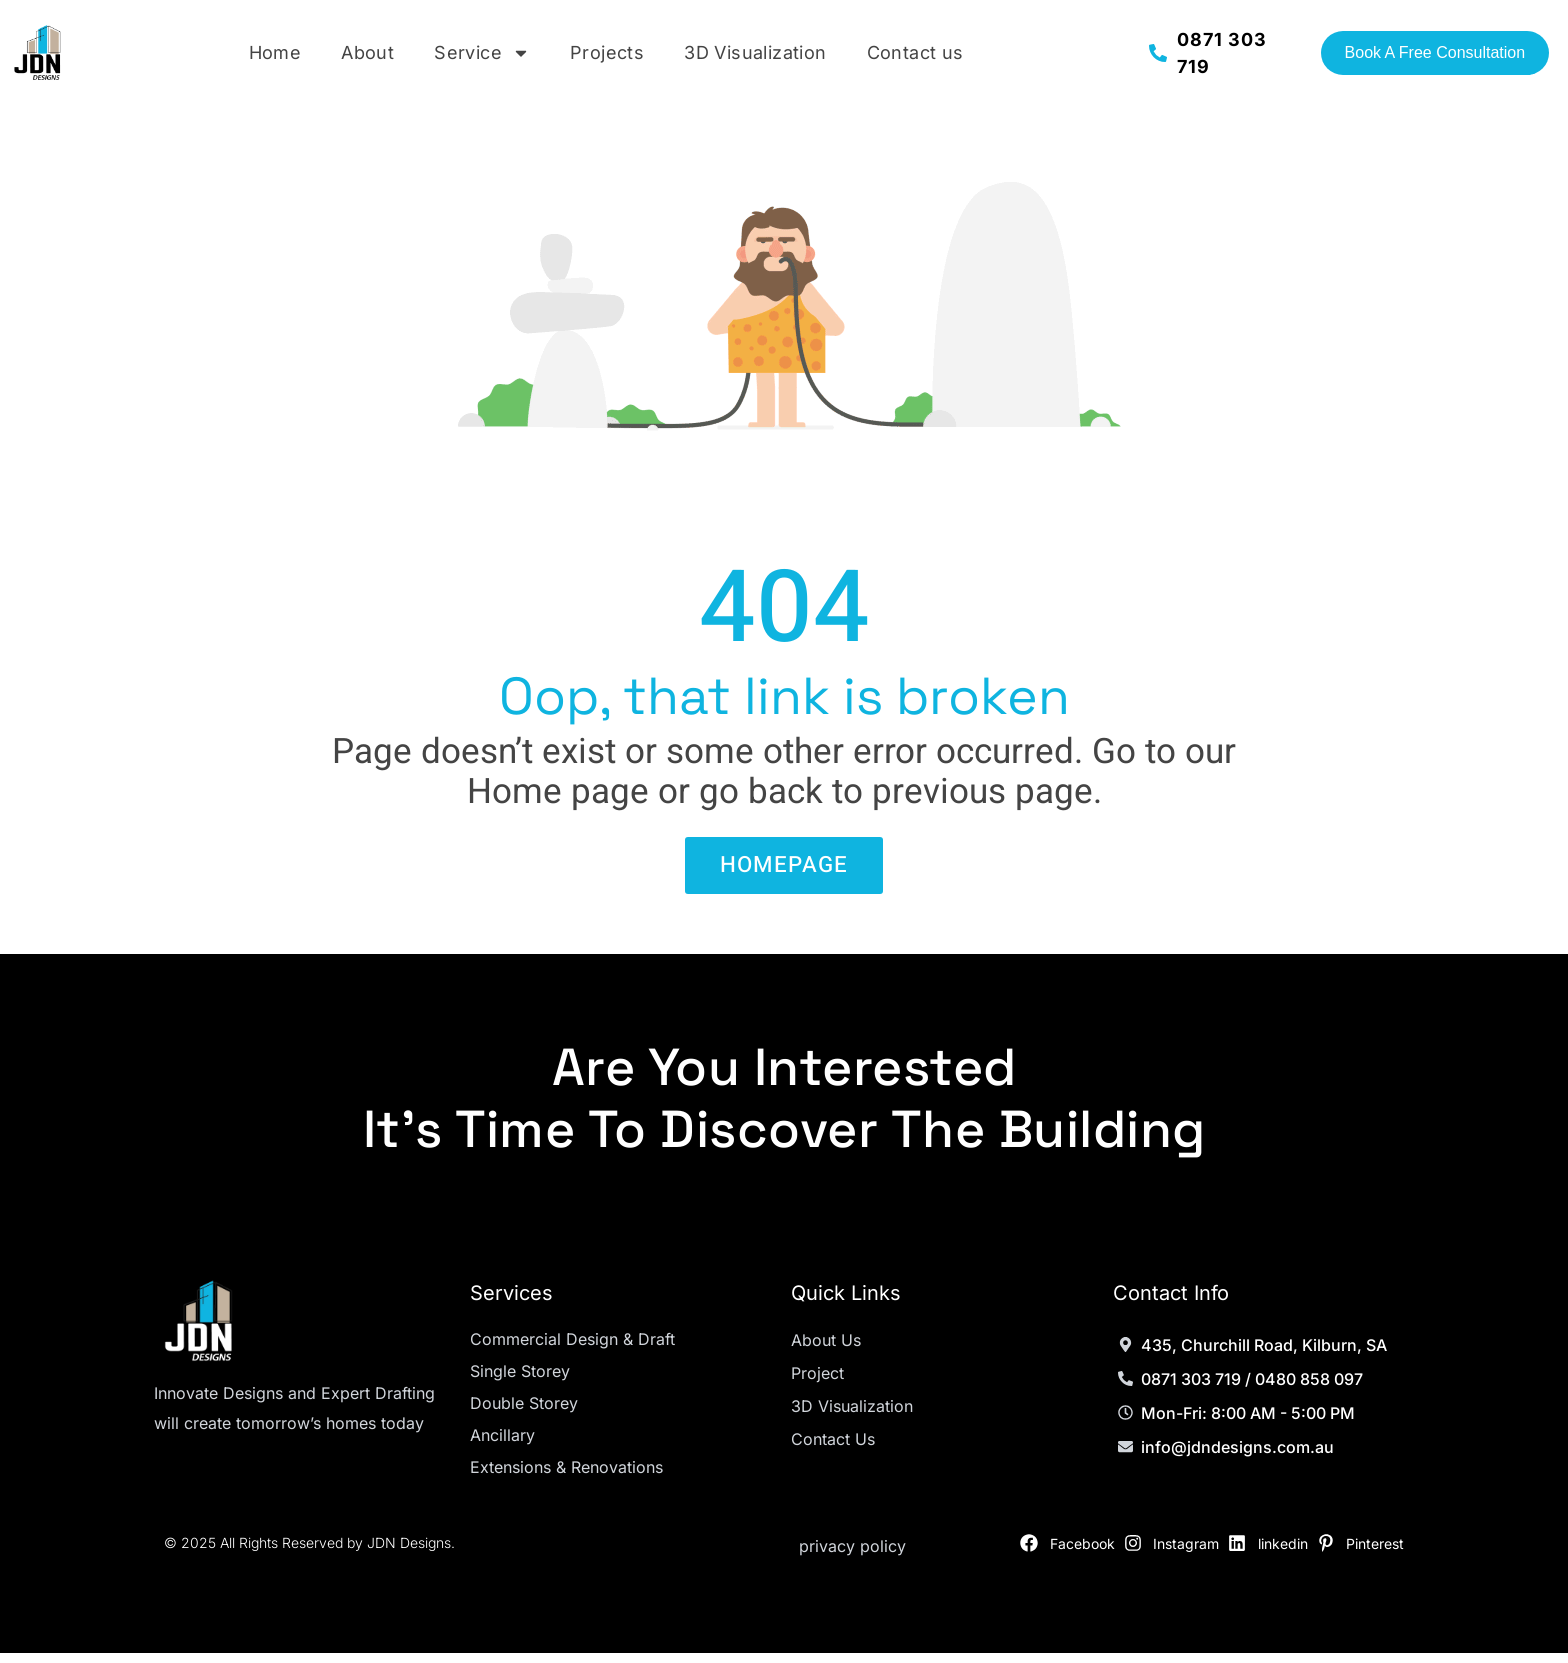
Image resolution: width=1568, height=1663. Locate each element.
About (367, 52)
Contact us (915, 52)
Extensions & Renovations (566, 1477)
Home (275, 52)
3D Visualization (755, 52)
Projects (607, 52)
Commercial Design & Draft (572, 1349)
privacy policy (852, 1556)
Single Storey (520, 1381)
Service (482, 53)
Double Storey (524, 1413)
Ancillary (502, 1445)
